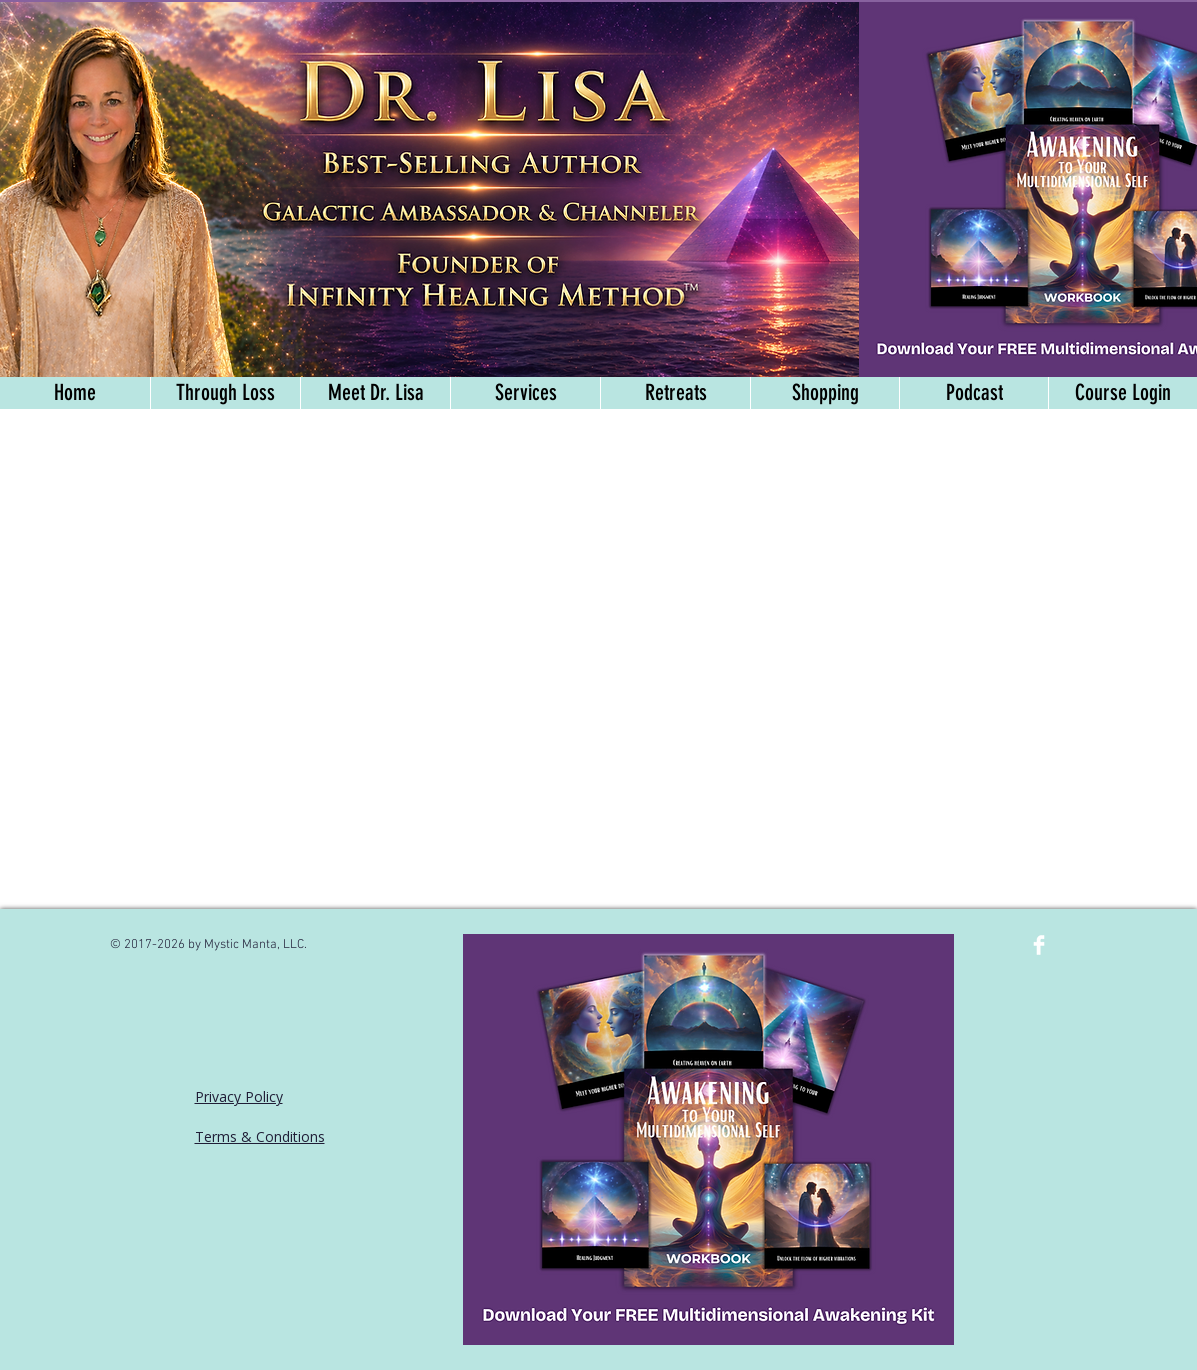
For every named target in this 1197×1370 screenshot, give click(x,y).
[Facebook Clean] (1039, 945)
